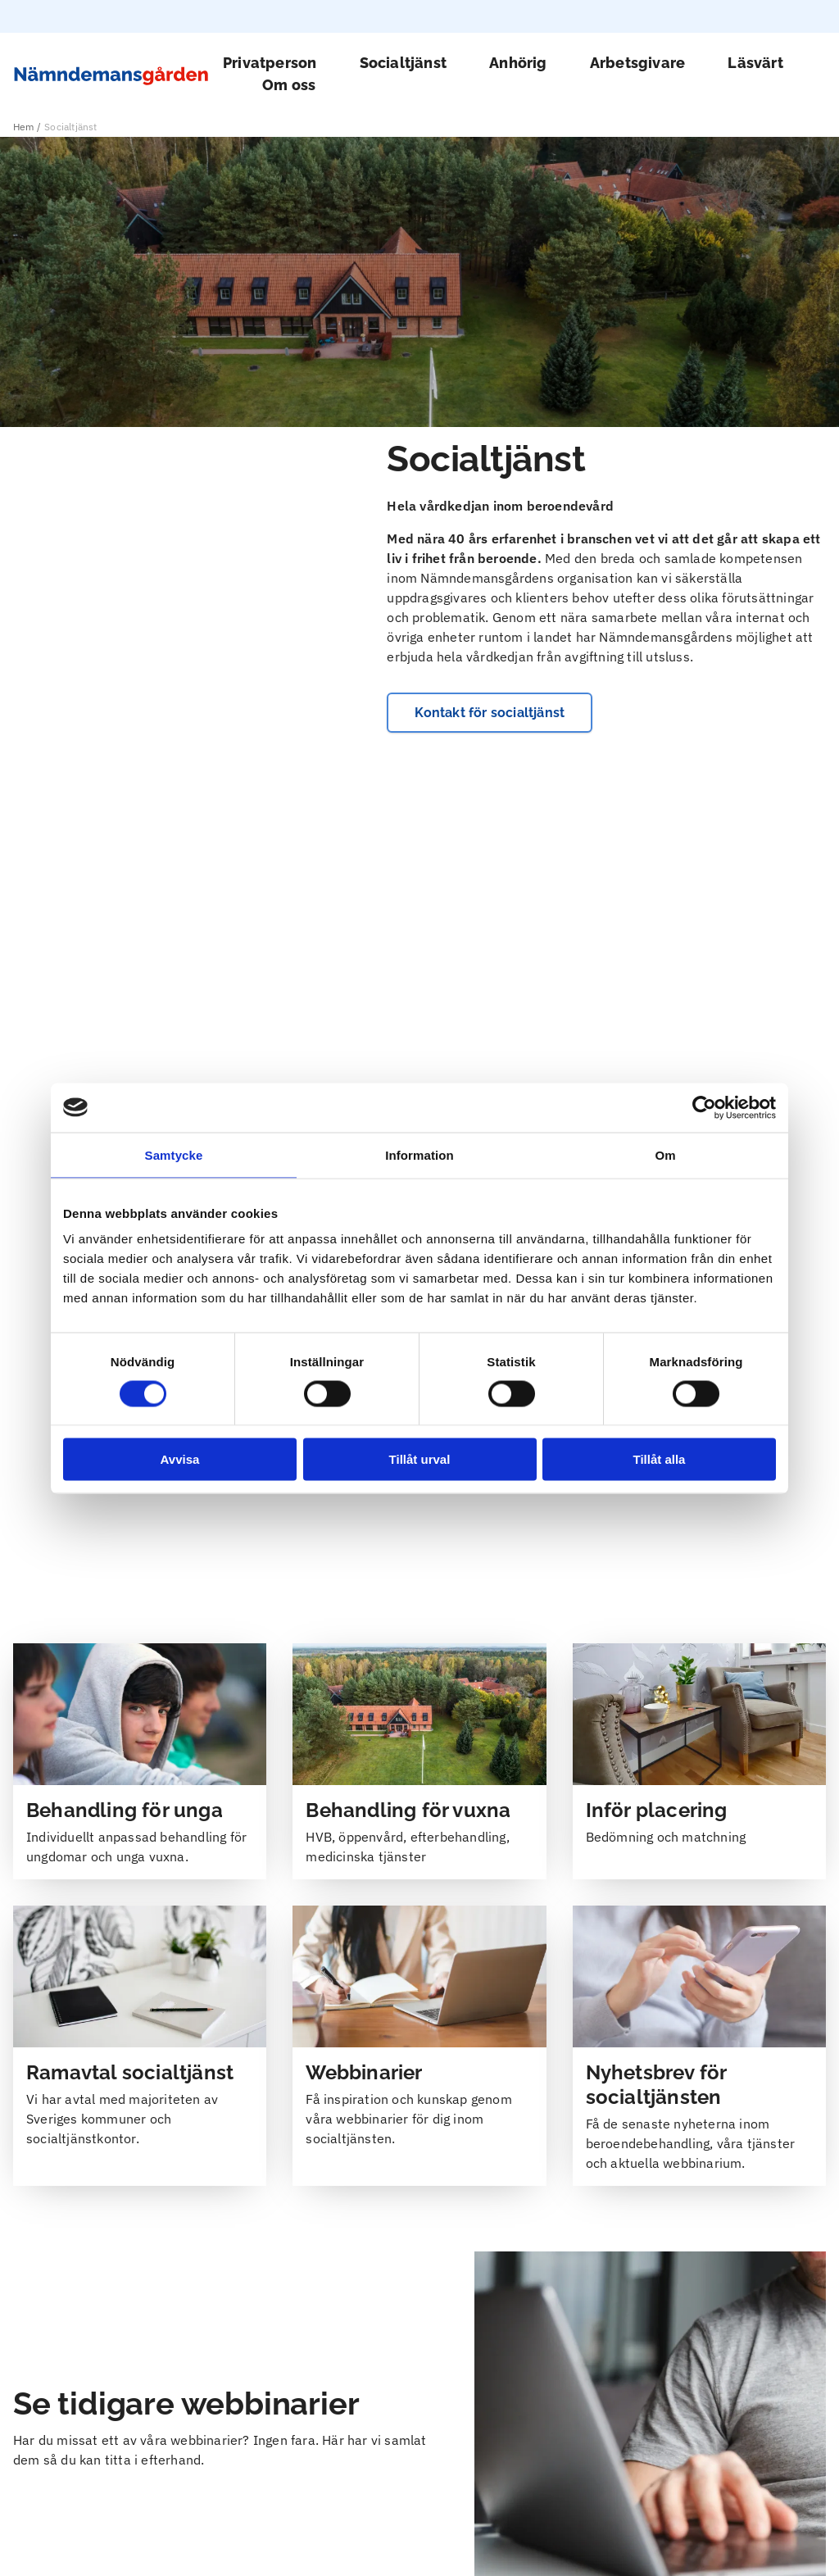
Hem (23, 126)
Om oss (288, 84)
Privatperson (269, 62)
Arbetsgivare (637, 62)
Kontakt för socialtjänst (490, 1003)
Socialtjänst (403, 62)
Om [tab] (665, 1154)
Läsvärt (755, 62)
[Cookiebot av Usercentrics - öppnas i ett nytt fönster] (704, 1107)
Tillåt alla (659, 1459)
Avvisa (180, 1459)
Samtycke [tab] (174, 1154)
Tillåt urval (420, 1459)
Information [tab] (419, 1154)
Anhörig (517, 62)
